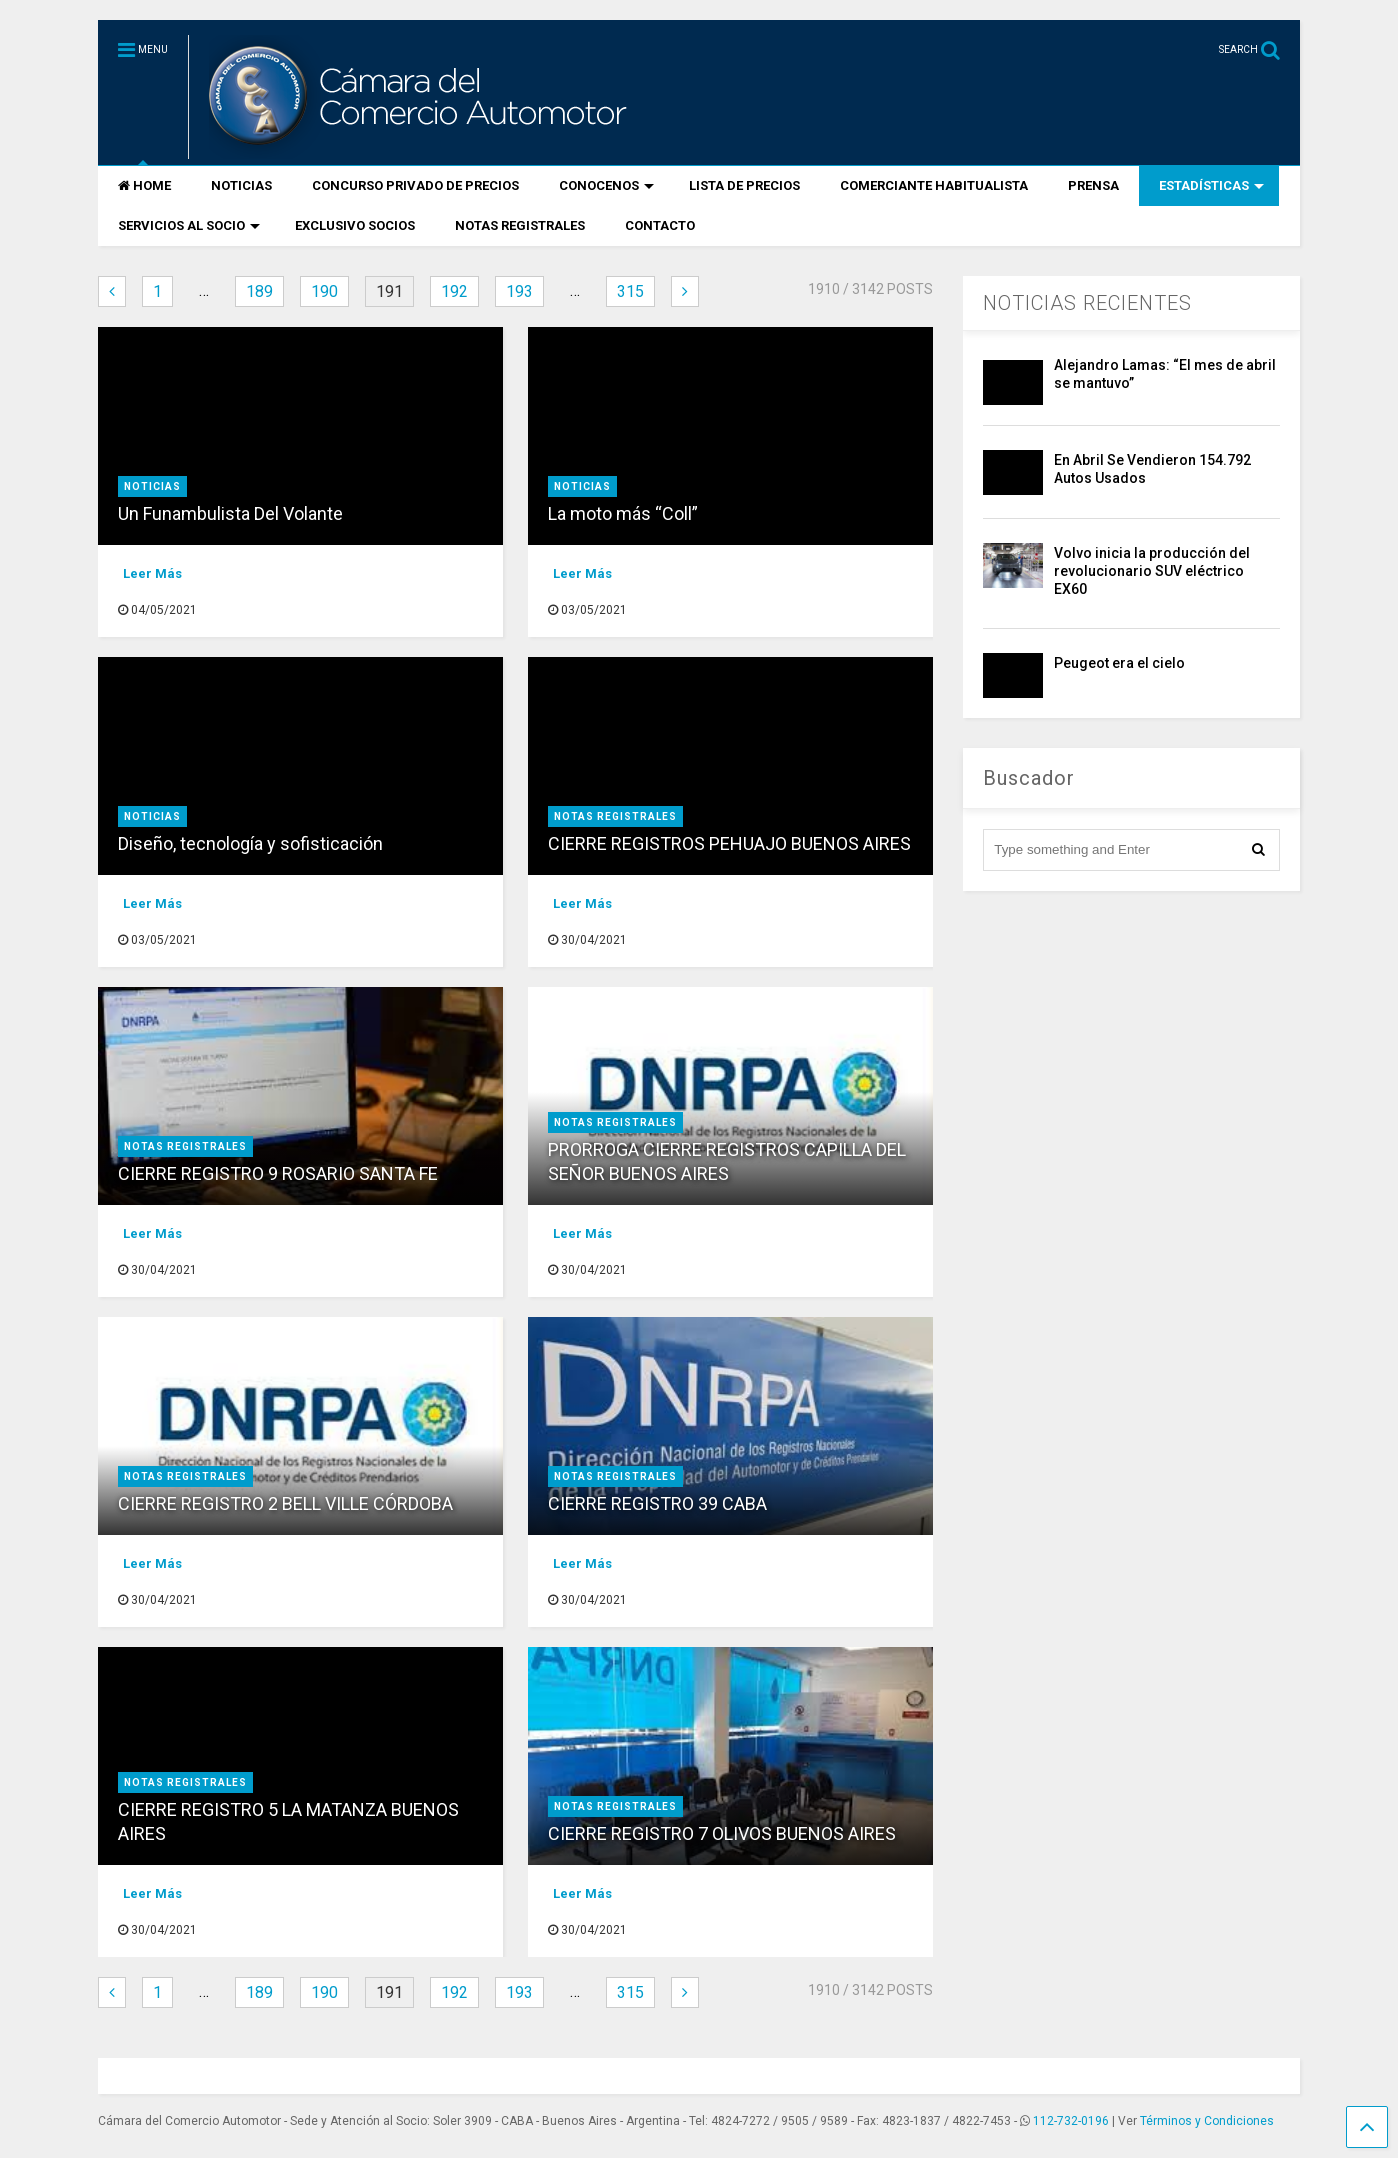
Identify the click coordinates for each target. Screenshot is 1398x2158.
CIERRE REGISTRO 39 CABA (657, 1503)
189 (259, 291)
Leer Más (152, 573)
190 (324, 291)
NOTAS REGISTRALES (520, 225)
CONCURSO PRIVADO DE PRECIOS (415, 185)
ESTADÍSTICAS (1211, 185)
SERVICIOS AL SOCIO (189, 225)
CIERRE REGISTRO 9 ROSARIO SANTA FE (278, 1173)
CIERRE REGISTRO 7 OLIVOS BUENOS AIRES (722, 1833)
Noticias (152, 486)
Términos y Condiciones (1207, 2121)
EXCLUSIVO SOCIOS (355, 225)
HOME (144, 185)
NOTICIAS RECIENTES (1087, 303)
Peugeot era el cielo (1119, 663)
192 (454, 291)
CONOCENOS (606, 185)
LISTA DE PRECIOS (744, 185)
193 (519, 291)
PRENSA (1093, 185)
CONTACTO (660, 225)
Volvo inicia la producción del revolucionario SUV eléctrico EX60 (1152, 571)
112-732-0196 (1071, 2121)
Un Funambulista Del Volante (230, 513)
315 (630, 291)
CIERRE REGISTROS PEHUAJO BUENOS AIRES (729, 843)
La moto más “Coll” (623, 513)
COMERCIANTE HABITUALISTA (934, 185)
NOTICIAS (241, 185)
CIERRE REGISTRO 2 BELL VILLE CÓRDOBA (285, 1503)
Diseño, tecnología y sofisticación (250, 843)
